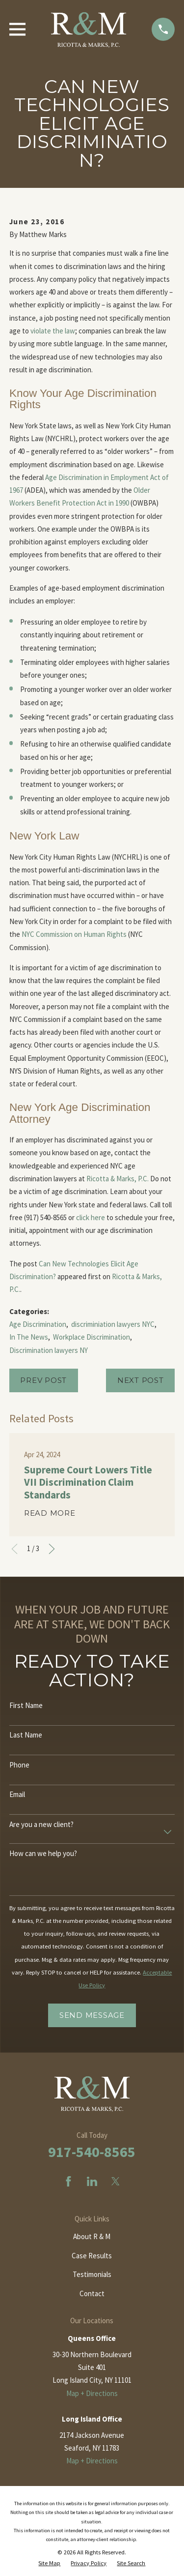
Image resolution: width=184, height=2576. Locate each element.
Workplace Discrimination (91, 1337)
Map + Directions (92, 2393)
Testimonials (92, 2274)
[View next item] (52, 1549)
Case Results (92, 2255)
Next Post (140, 1380)
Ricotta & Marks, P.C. (117, 1178)
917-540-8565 (91, 2151)
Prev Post (43, 1380)
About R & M (91, 2236)
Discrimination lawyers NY (48, 1350)
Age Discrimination (37, 1324)
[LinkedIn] (92, 2181)
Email (17, 1794)
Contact (92, 2293)
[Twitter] (115, 2181)
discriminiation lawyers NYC (113, 1324)
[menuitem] (49, 2563)
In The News (28, 1337)
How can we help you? (43, 1853)
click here (90, 1217)
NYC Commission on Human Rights (74, 934)
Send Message (92, 2015)
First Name (26, 1705)
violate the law (52, 330)
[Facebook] (68, 2181)
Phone (19, 1765)
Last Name (25, 1735)
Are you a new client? (41, 1824)
